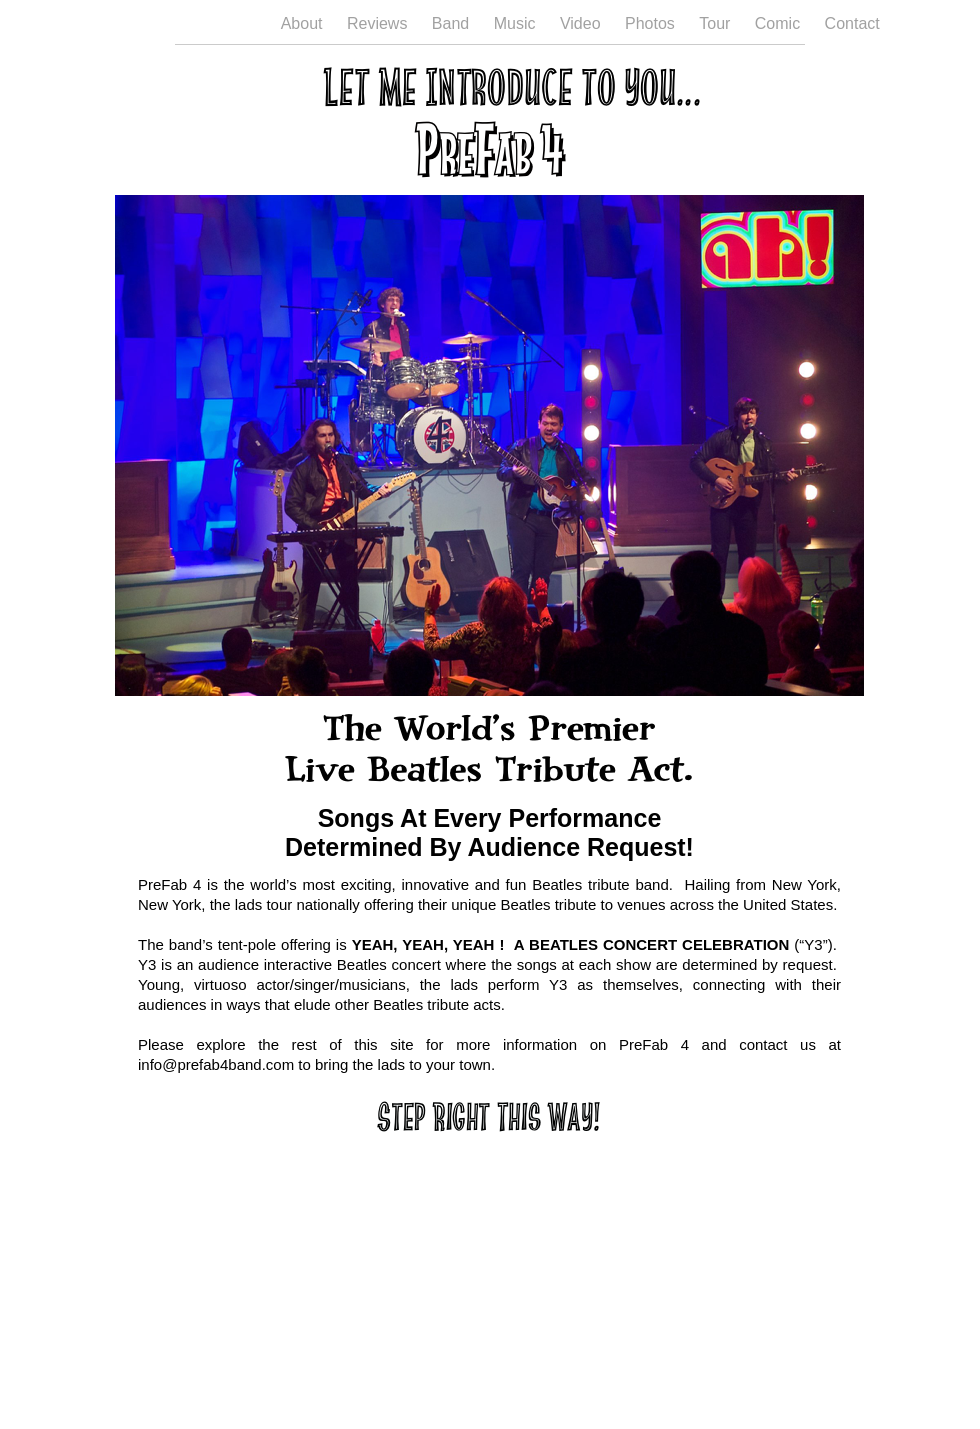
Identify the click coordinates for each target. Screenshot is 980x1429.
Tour (717, 23)
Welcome (223, 23)
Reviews (379, 23)
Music (517, 23)
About (304, 23)
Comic (780, 23)
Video (582, 23)
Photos (652, 23)
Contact (852, 23)
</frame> (489, 1226)
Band (453, 23)
